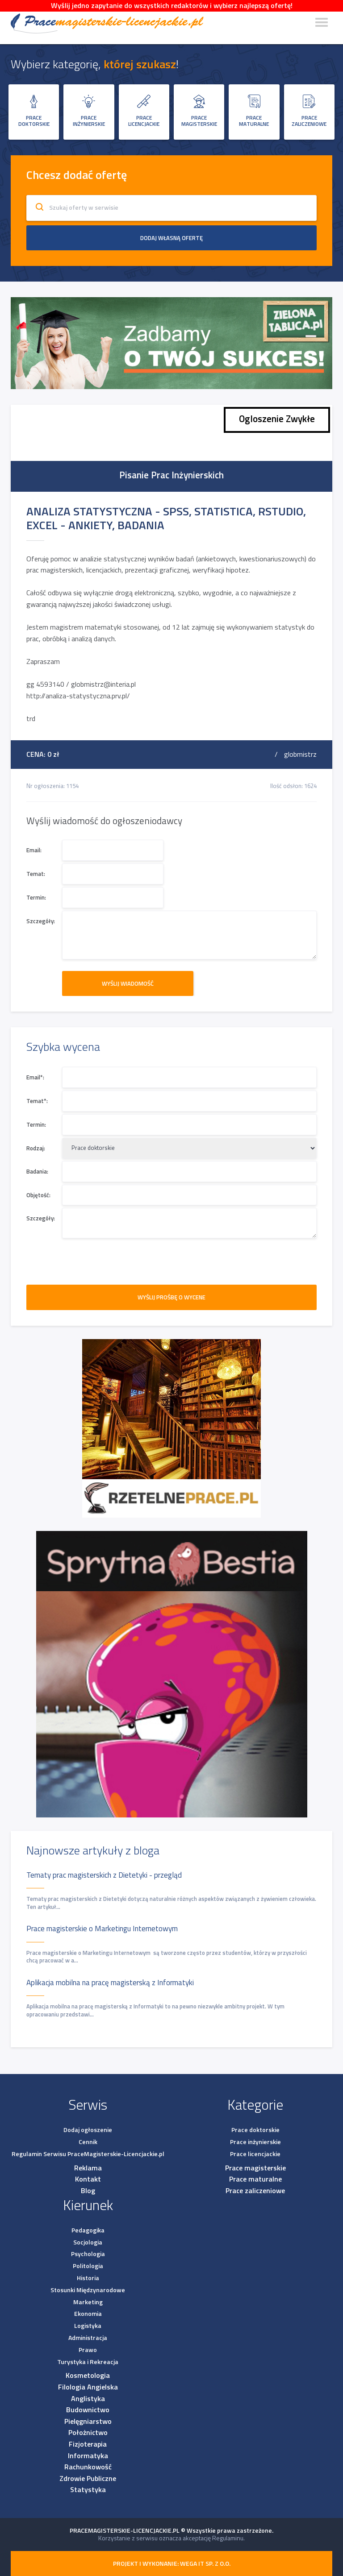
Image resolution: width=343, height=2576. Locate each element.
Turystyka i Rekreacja (87, 2361)
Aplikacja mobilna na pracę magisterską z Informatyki (110, 1982)
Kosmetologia (88, 2375)
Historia (88, 2277)
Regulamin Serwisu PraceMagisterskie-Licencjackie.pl (88, 2153)
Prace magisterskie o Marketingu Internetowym (102, 1928)
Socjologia (87, 2242)
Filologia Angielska (88, 2386)
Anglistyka (88, 2398)
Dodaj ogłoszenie (87, 2129)
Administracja (87, 2337)
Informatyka (88, 2455)
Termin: (36, 897)
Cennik (88, 2141)
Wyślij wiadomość (129, 983)
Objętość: (38, 1195)
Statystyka (88, 2489)
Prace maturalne (255, 2179)
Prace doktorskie (255, 2129)
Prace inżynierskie (255, 2141)
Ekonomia (88, 2313)
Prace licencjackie (255, 2153)
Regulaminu (227, 2538)
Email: (34, 850)
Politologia (88, 2265)
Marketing (88, 2301)
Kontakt (88, 2179)
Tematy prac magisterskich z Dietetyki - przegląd (104, 1875)
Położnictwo (88, 2432)
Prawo (88, 2349)
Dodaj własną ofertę (171, 237)
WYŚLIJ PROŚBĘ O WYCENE (171, 1297)
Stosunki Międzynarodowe (87, 2289)
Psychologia (88, 2253)
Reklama (88, 2167)
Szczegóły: (40, 921)
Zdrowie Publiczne (87, 2478)
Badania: (37, 1171)
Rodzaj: (35, 1148)
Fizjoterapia (88, 2444)
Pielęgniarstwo (88, 2421)
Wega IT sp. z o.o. (205, 2563)
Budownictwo (87, 2409)
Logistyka (87, 2325)
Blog (88, 2190)
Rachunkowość (88, 2466)
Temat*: (37, 1101)
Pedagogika (88, 2230)
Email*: (35, 1077)
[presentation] (94, 1258)
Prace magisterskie (255, 2167)
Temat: (35, 874)
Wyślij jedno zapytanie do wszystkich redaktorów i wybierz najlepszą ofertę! (172, 5)
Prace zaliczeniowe (255, 2190)
